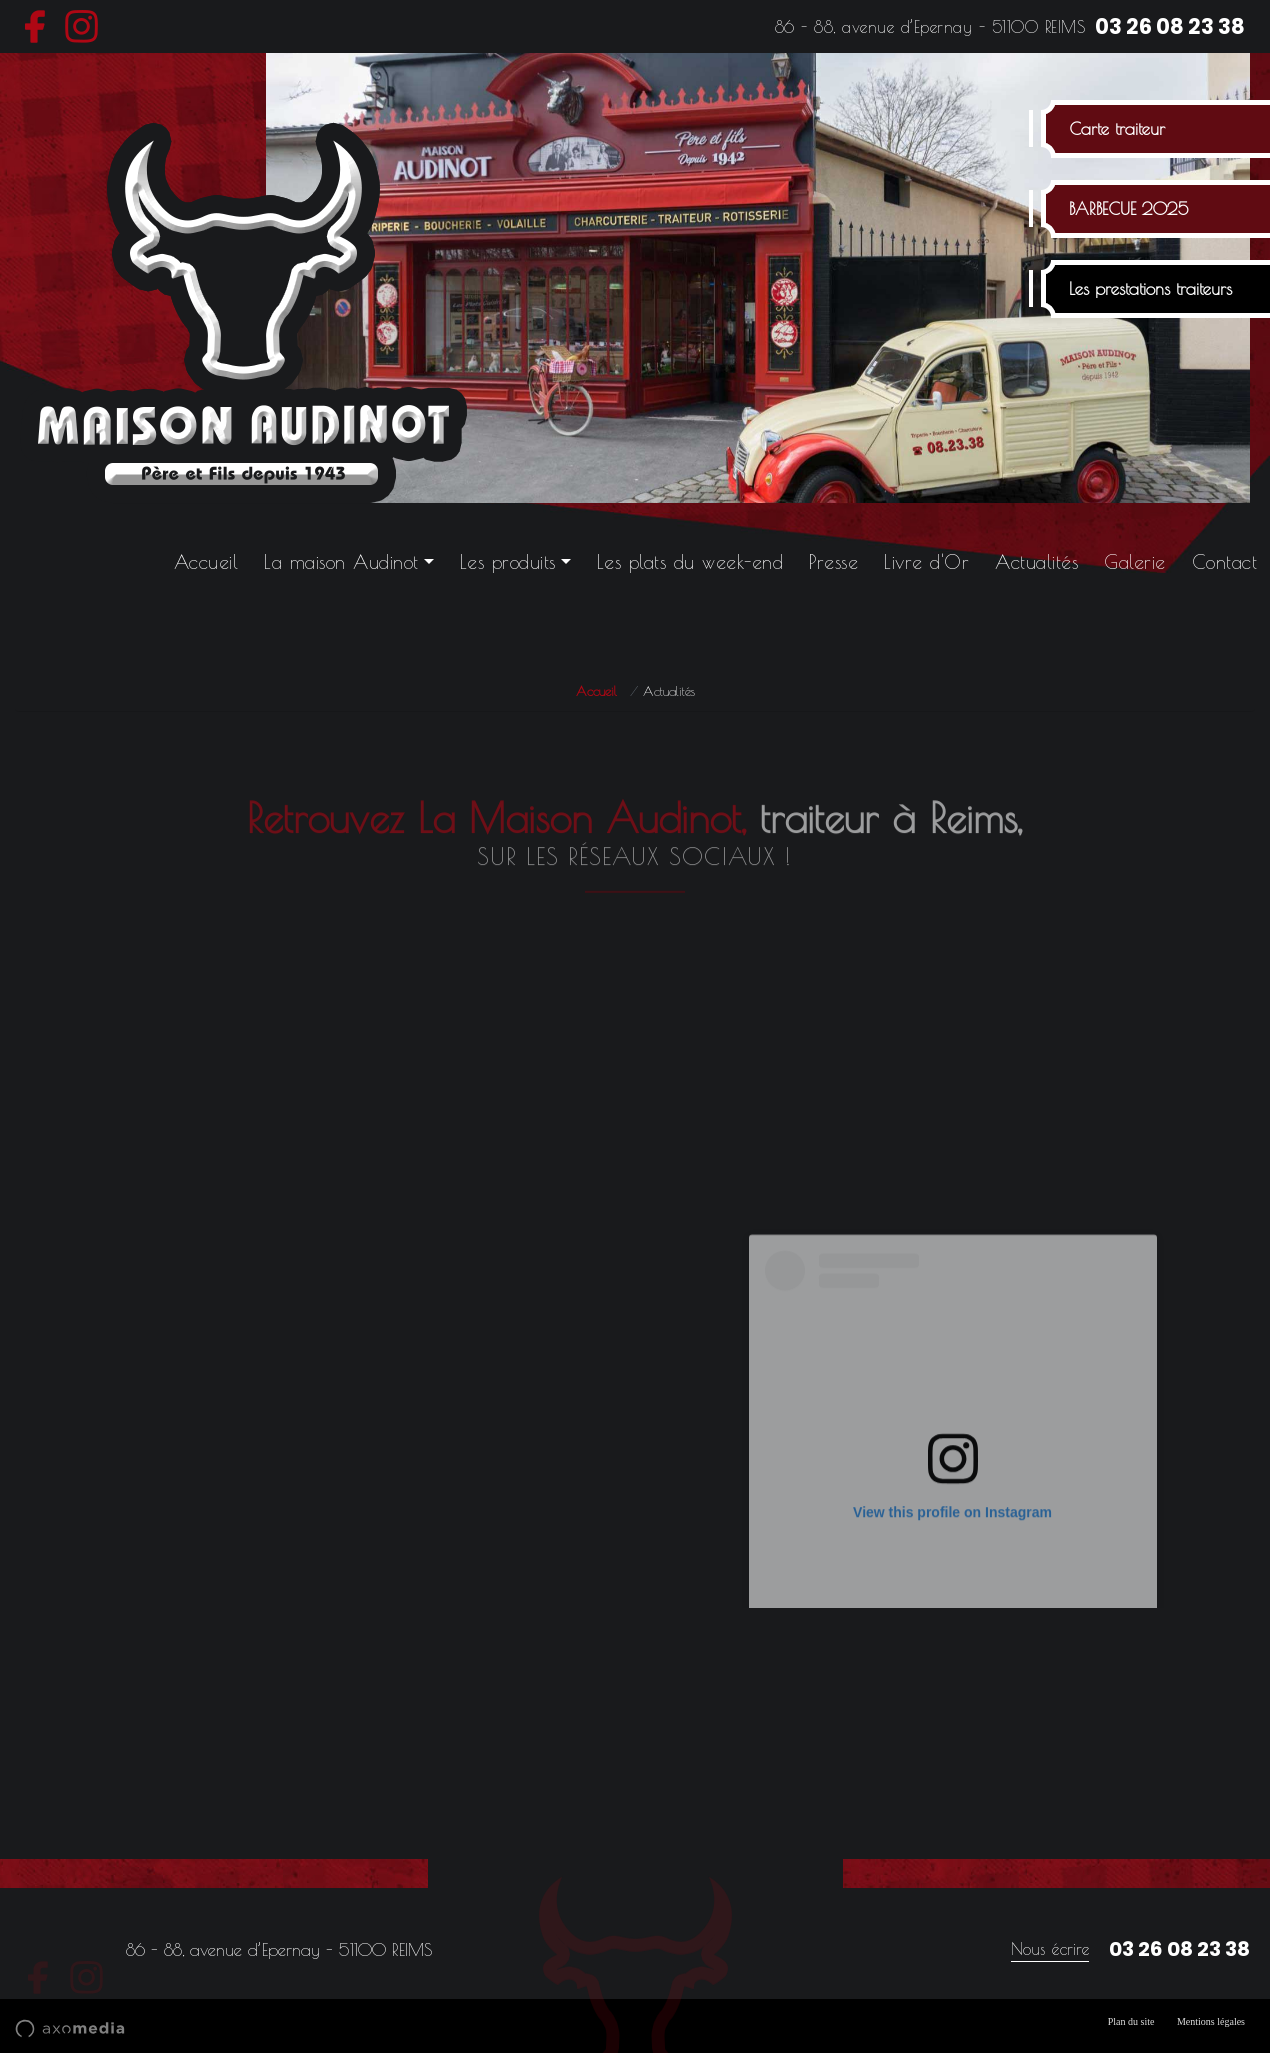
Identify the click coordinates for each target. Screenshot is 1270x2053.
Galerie (1135, 562)
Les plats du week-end (690, 562)
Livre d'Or (926, 562)
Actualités (1036, 562)
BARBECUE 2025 (1129, 209)
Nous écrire (1050, 1949)
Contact (1225, 562)
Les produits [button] (508, 562)
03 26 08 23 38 (1170, 26)
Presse (833, 562)
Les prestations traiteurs (1150, 289)
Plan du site (1131, 2021)
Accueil (206, 562)
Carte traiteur (1117, 129)
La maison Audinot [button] (341, 562)
